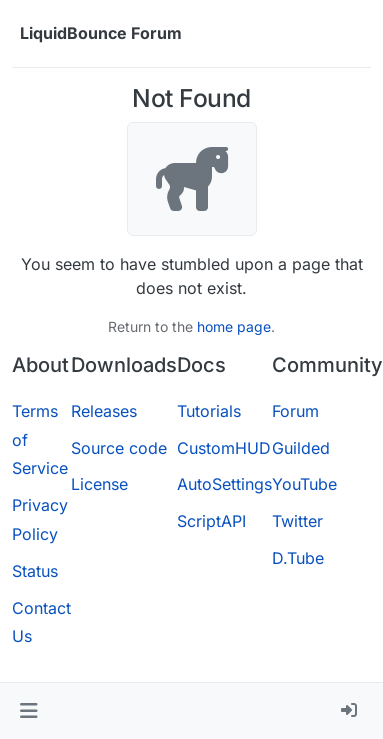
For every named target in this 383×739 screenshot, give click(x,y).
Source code (119, 448)
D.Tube (298, 558)
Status (35, 571)
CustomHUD (224, 448)
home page (234, 326)
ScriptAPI (211, 521)
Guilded (301, 448)
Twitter (297, 521)
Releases (104, 411)
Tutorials (209, 411)
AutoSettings (224, 484)
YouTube (304, 484)
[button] (28, 711)
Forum (295, 411)
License (99, 484)
